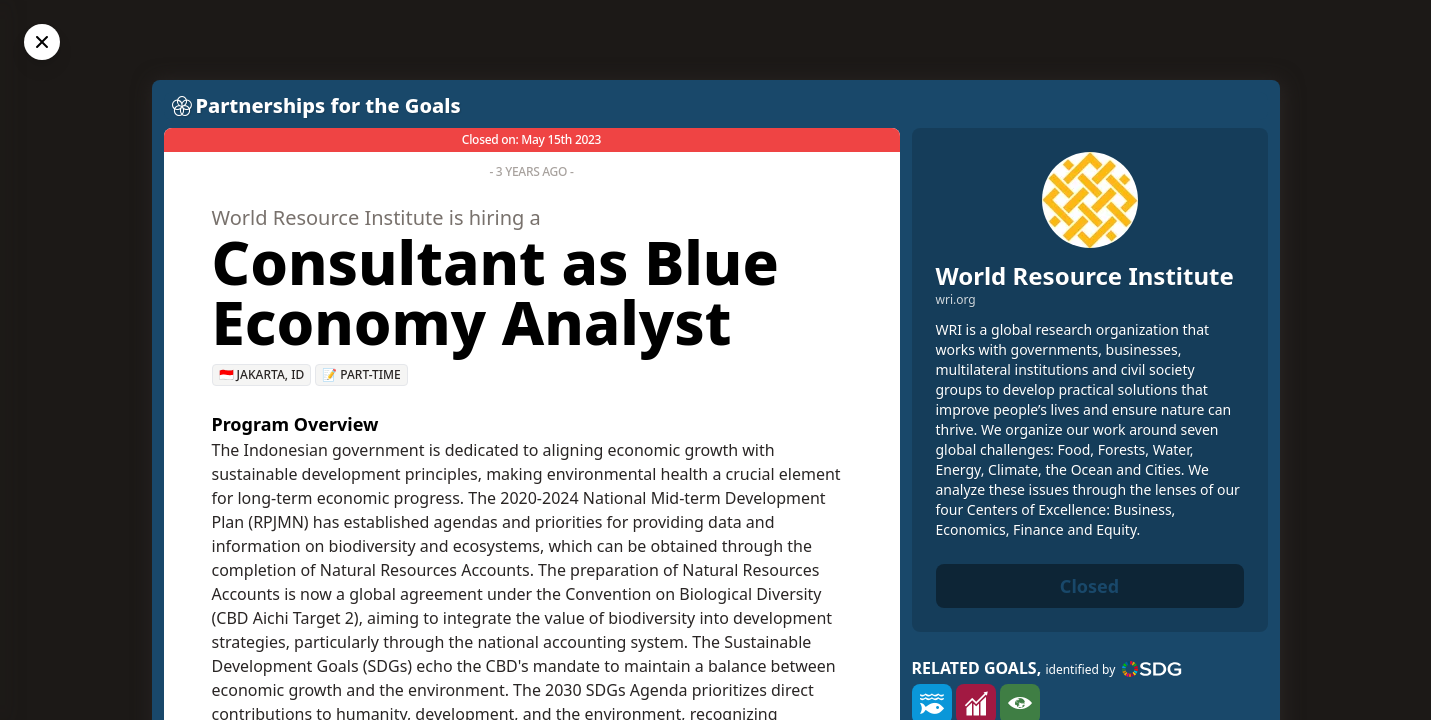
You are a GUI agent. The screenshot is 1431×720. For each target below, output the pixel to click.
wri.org (956, 300)
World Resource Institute (1085, 275)
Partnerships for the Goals (328, 105)
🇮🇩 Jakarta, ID (262, 374)
